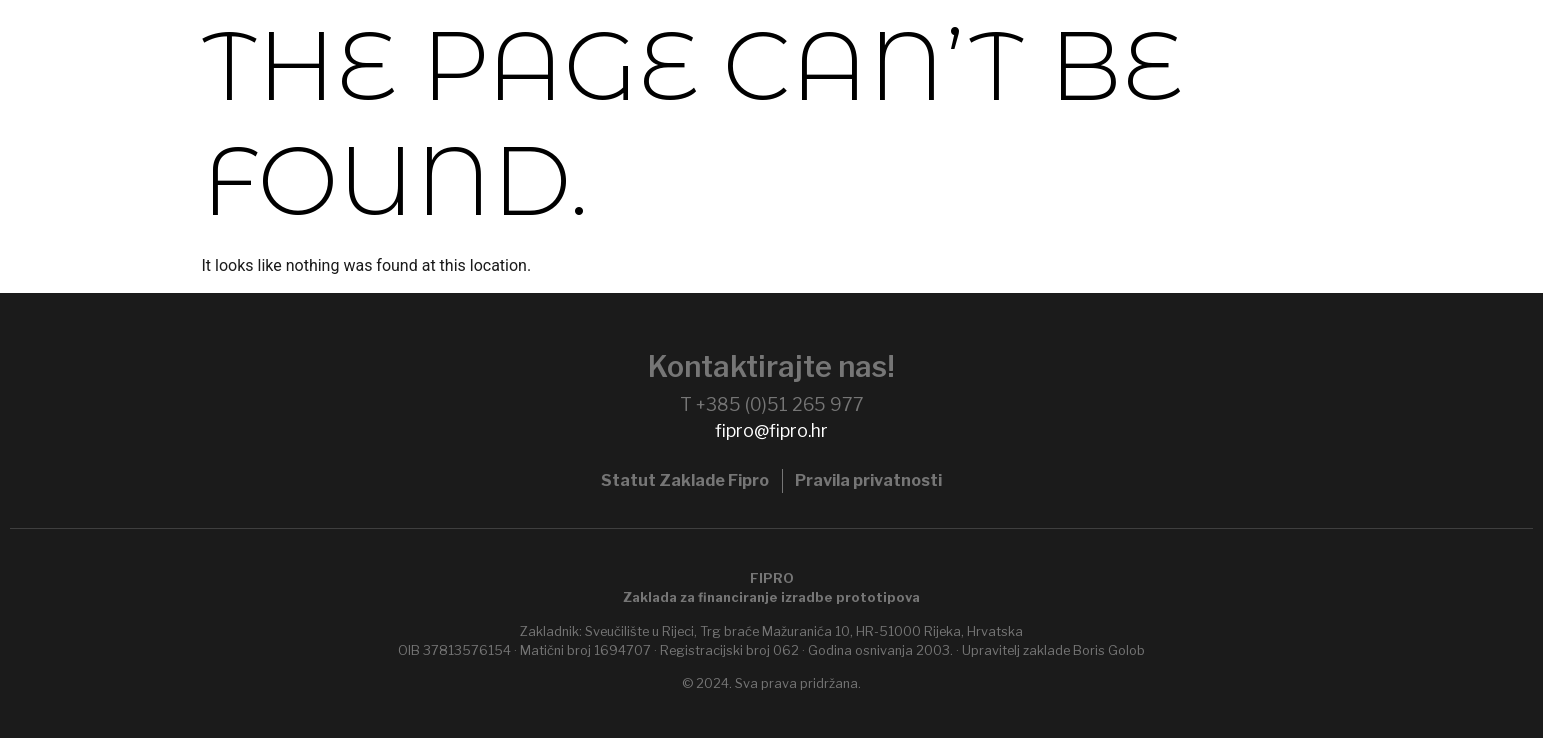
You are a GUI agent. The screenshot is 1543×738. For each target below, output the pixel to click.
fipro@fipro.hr (771, 430)
